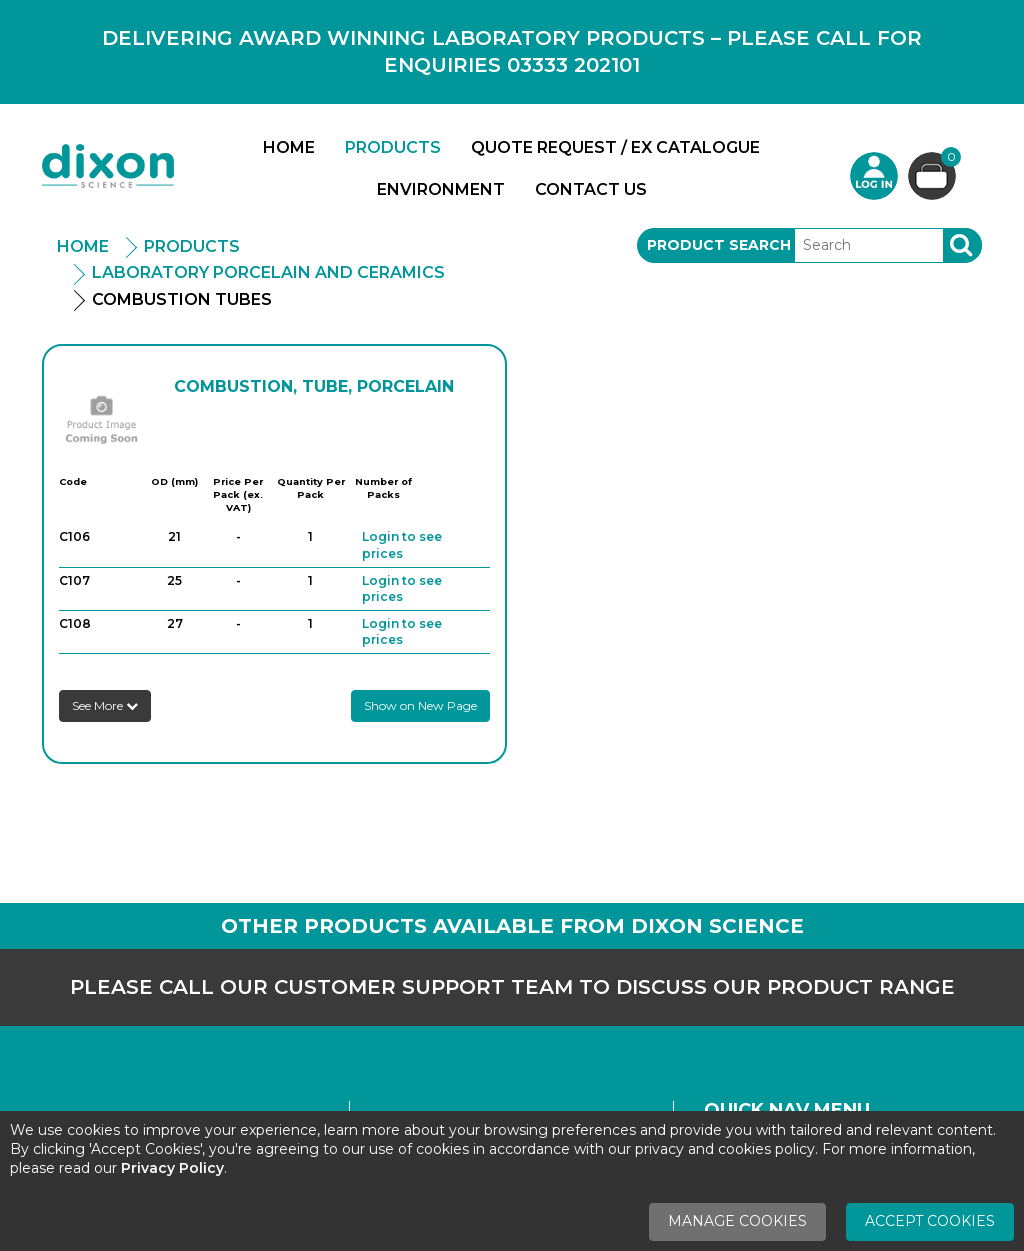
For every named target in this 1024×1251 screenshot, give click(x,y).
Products (393, 147)
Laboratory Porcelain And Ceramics (268, 272)
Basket (948, 159)
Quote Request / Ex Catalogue (615, 147)
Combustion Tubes (182, 299)
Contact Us (591, 189)
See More (105, 705)
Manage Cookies (737, 1221)
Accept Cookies (930, 1221)
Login (874, 176)
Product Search (719, 245)
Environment (441, 189)
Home (289, 147)
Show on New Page (420, 705)
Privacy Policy (172, 1168)
